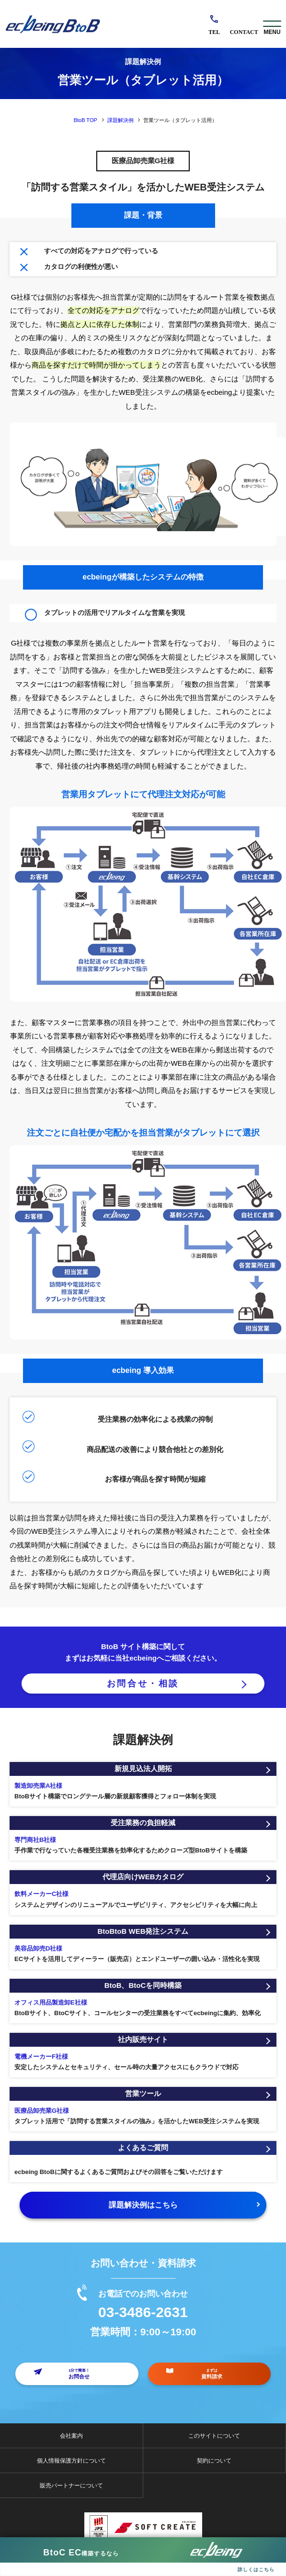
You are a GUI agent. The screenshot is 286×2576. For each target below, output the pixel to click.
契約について (214, 2460)
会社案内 (71, 2435)
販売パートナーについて (71, 2485)
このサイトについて (214, 2435)
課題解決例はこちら (143, 2205)
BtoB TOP (85, 120)
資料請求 (211, 2373)
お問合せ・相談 (143, 1683)
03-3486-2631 (214, 24)
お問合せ (244, 24)
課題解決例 (120, 120)
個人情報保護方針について (71, 2460)
